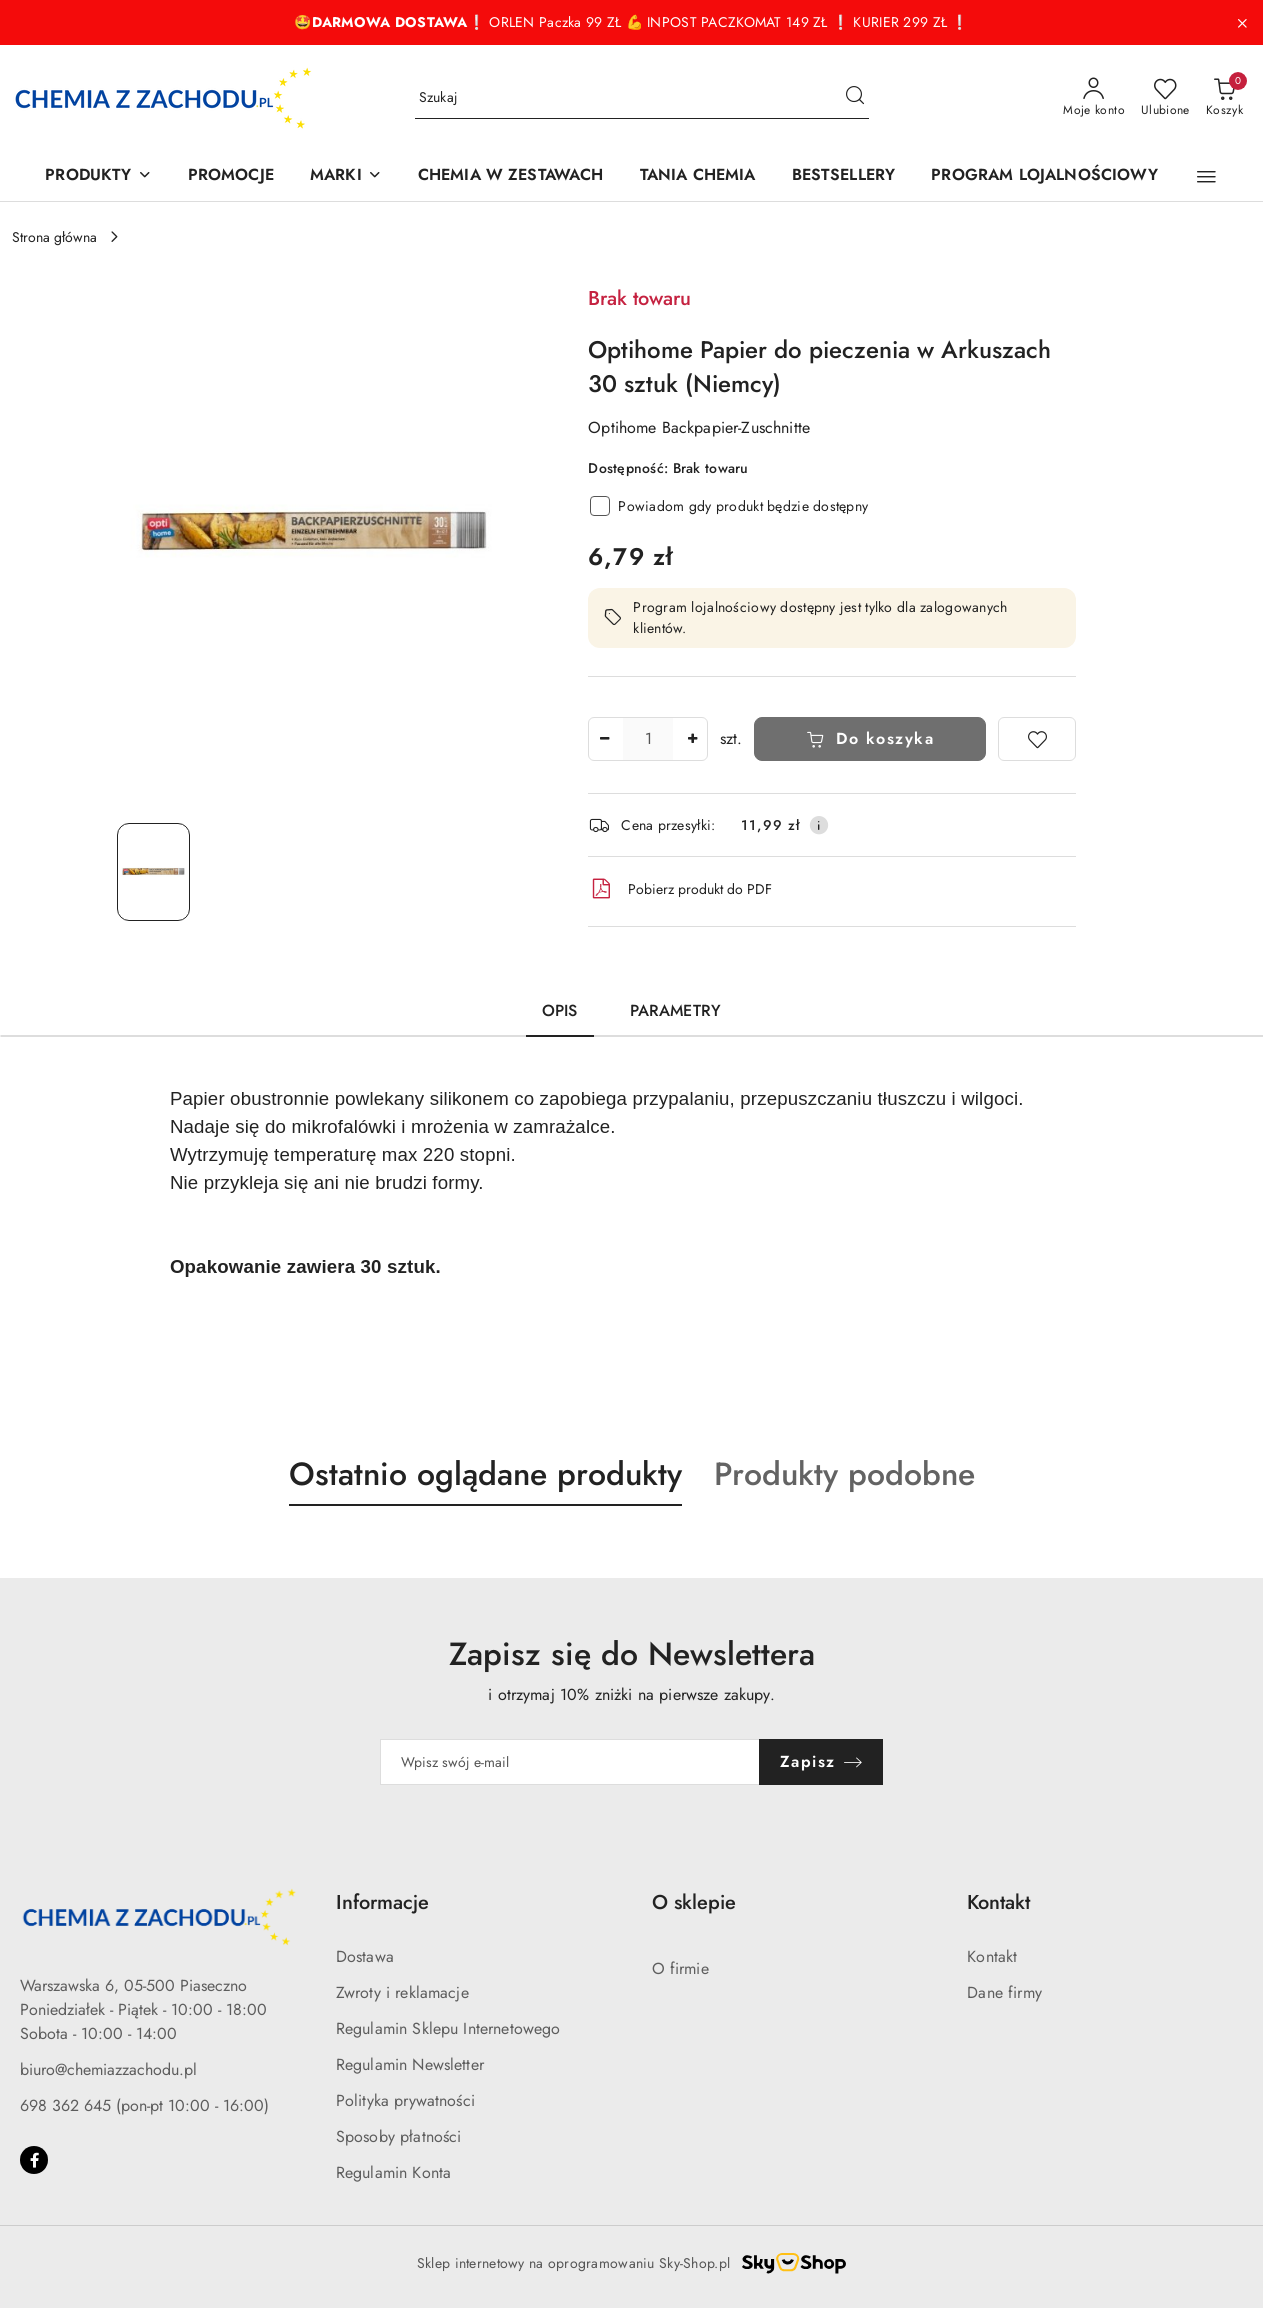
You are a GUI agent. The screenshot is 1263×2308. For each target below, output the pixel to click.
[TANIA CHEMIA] (698, 176)
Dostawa (365, 1956)
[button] (1206, 177)
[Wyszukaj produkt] (642, 98)
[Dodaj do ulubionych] (1037, 739)
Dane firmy (1004, 1992)
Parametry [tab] (675, 1010)
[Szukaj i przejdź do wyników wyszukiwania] (855, 98)
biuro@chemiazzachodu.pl (108, 2069)
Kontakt (992, 1956)
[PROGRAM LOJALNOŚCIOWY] (1044, 176)
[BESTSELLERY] (844, 176)
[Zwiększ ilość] (692, 739)
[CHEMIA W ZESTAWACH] (511, 176)
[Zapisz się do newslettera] (569, 1762)
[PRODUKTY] (98, 176)
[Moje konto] (1094, 98)
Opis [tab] (560, 1010)
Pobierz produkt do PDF (680, 889)
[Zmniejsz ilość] (604, 739)
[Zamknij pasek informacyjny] (1242, 23)
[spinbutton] (648, 739)
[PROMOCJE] (231, 176)
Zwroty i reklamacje (402, 1992)
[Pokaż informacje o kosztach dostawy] (819, 825)
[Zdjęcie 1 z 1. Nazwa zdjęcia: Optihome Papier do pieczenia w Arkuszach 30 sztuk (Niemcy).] (153, 871)
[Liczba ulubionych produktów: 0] (1165, 98)
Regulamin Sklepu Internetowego (448, 2028)
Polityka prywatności (405, 2100)
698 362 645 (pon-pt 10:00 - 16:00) (144, 2105)
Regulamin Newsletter (410, 2064)
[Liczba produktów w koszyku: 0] (1224, 98)
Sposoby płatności (399, 2136)
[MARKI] (346, 176)
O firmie (680, 1968)
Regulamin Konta (393, 2172)
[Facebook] (34, 2160)
